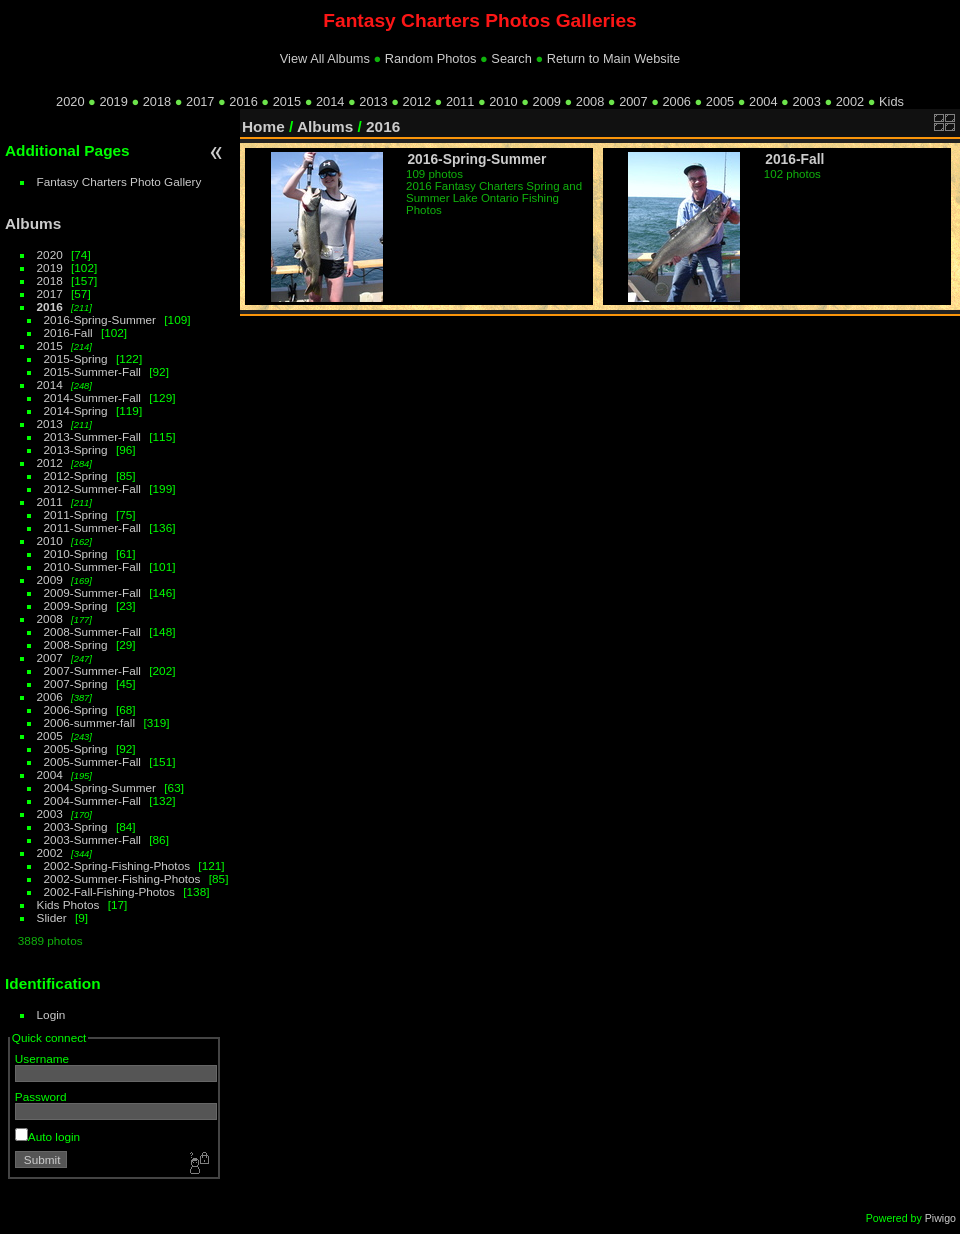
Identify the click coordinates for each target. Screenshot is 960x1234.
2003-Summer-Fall (92, 839)
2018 (157, 101)
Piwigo (940, 1218)
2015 (287, 101)
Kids (891, 101)
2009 (547, 101)
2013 (373, 101)
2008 (590, 101)
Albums (33, 223)
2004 (763, 101)
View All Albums (325, 58)
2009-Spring (76, 605)
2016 (243, 101)
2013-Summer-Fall (92, 436)
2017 (200, 101)
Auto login (47, 1136)
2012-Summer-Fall (92, 488)
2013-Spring (76, 449)
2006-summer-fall (90, 722)
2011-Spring (76, 514)
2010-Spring (76, 553)
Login (51, 1014)
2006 (676, 101)
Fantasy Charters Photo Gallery (119, 181)
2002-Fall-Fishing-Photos (109, 891)
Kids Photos (68, 904)
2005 (720, 101)
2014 (330, 101)
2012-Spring (76, 475)
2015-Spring (76, 358)
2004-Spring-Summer (100, 787)
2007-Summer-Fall (92, 670)
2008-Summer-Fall (92, 631)
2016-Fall (68, 332)
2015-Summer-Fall (92, 371)
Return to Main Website (613, 58)
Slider (52, 917)
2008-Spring (76, 644)
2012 (417, 101)
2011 (460, 101)
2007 (633, 101)
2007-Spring (76, 683)
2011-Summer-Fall (92, 527)
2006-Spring (76, 709)
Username (42, 1058)
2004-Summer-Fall (92, 800)
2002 (850, 101)
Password (41, 1096)
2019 (113, 101)
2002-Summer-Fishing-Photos (122, 878)
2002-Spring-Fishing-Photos (117, 865)
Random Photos (431, 58)
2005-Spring (76, 748)
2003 (806, 101)
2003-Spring (76, 826)
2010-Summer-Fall (92, 566)
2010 (503, 101)
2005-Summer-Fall (92, 761)
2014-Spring (76, 410)
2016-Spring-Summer (100, 319)
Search (511, 58)
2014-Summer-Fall (92, 397)
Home (263, 126)
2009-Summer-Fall (92, 592)
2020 (70, 101)
